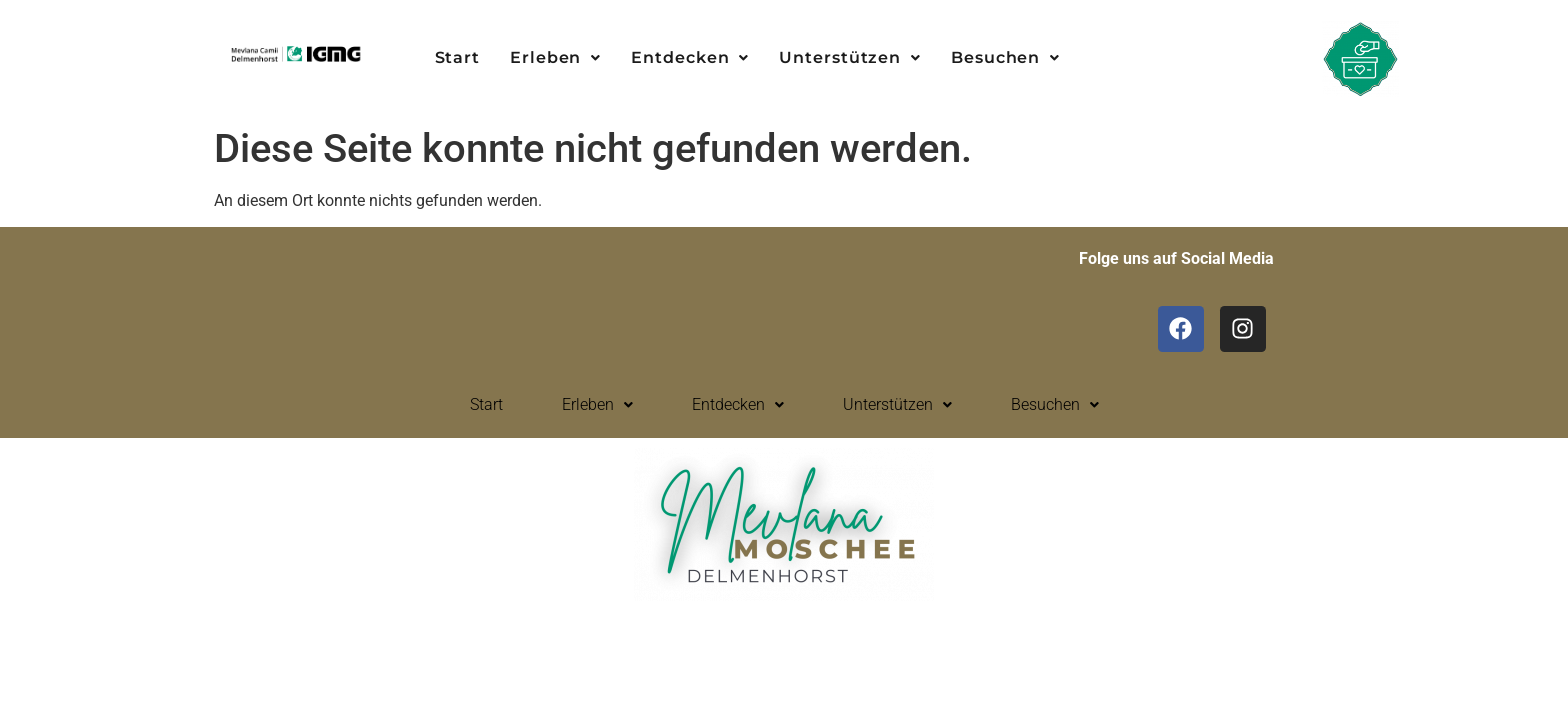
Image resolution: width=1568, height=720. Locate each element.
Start (458, 57)
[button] (555, 58)
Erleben (555, 57)
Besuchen (1005, 57)
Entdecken (690, 57)
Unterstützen (850, 57)
